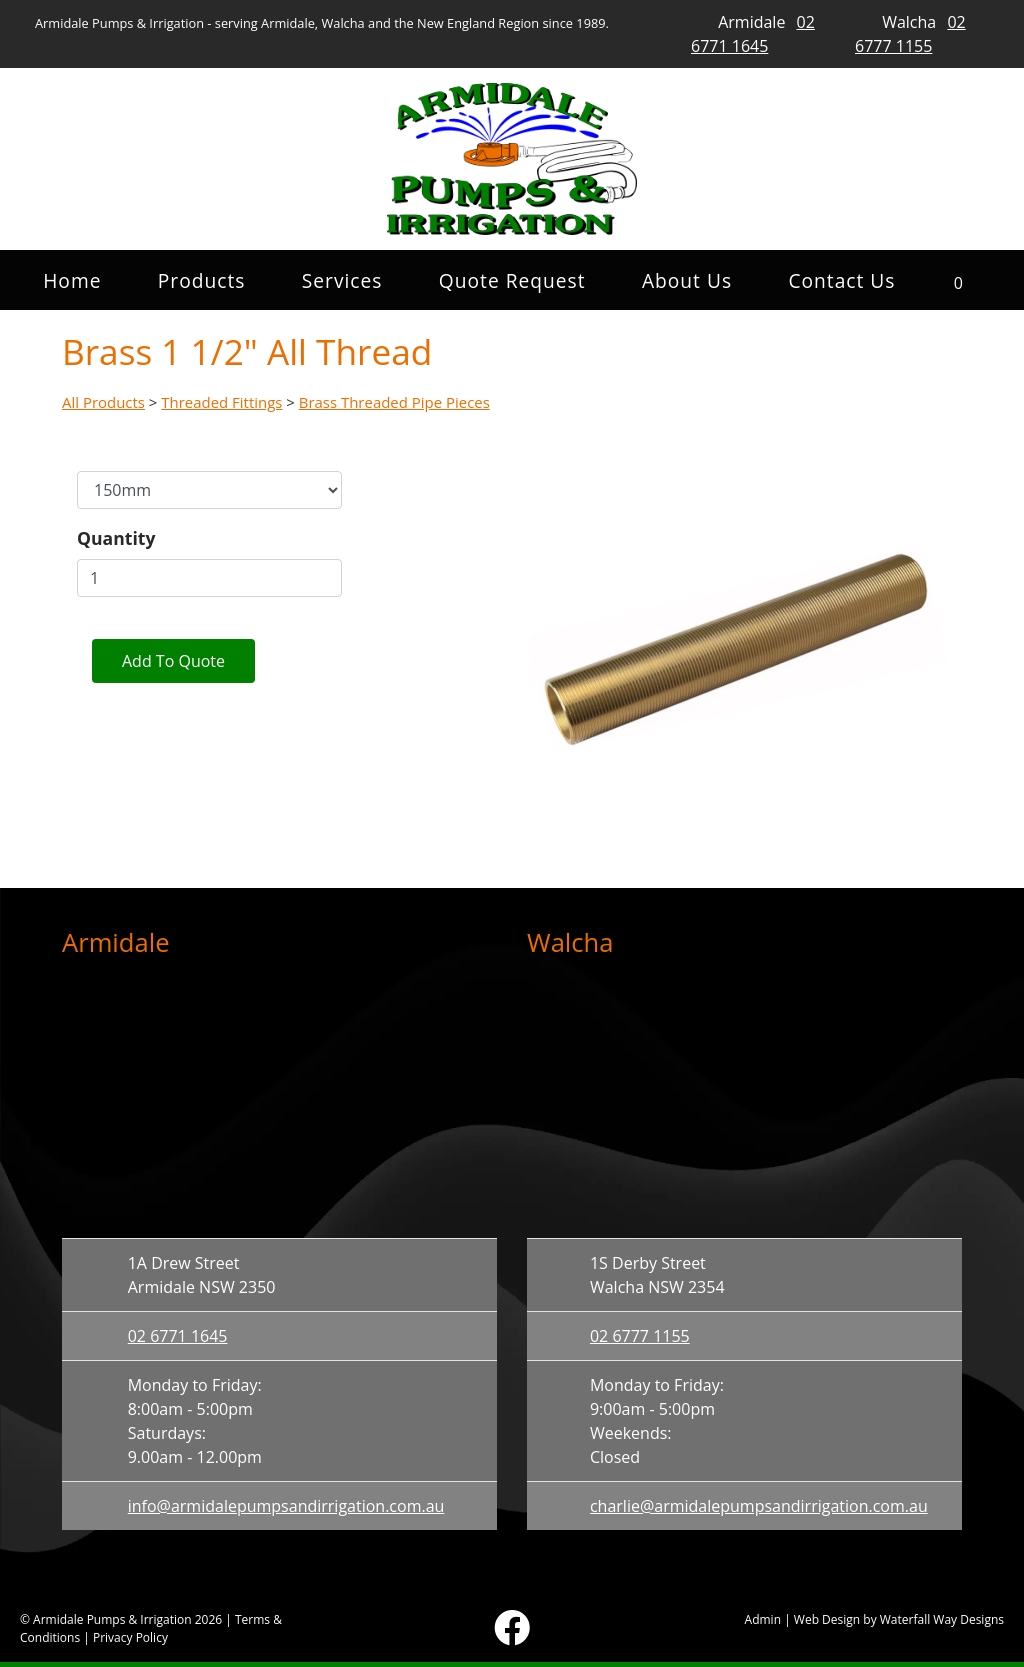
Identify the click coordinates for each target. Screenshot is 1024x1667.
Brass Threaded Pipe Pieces (394, 402)
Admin (763, 1619)
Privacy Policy (130, 1637)
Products (202, 280)
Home (72, 280)
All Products (103, 402)
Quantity (116, 538)
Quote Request (512, 280)
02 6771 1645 (178, 1336)
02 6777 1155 (640, 1336)
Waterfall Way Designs (942, 1619)
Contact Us (841, 280)
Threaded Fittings (221, 402)
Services (342, 280)
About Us (687, 280)
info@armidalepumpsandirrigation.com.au (286, 1506)
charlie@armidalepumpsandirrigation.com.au (759, 1506)
